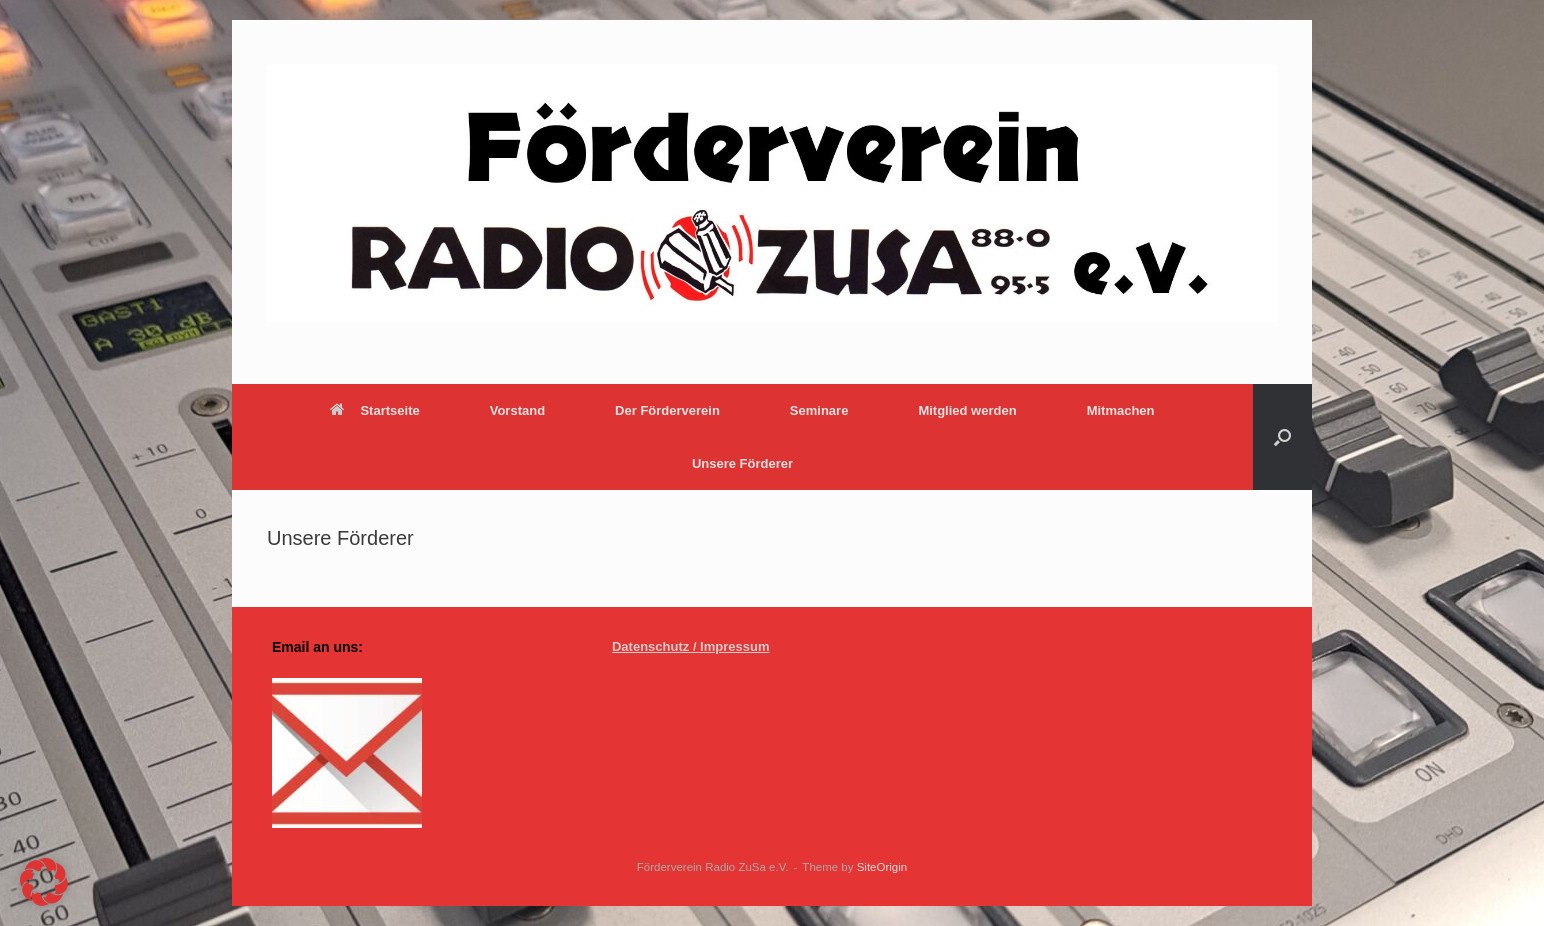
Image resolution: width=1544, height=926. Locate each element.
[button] (1282, 437)
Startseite (374, 410)
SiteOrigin (882, 867)
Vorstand (517, 410)
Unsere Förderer (742, 463)
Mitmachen (1121, 410)
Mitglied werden (967, 410)
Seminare (819, 410)
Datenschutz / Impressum (691, 646)
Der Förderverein (667, 410)
